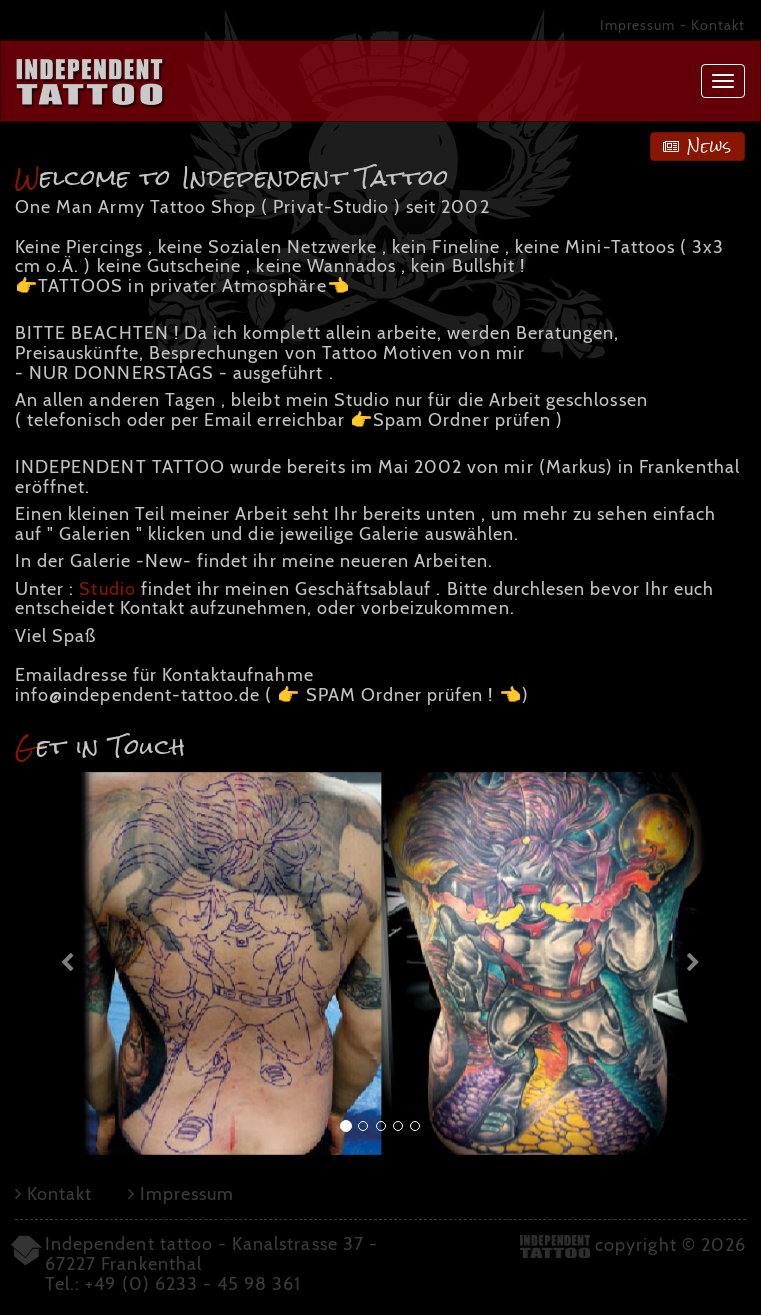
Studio (107, 589)
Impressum (637, 25)
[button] (70, 963)
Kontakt (718, 25)
